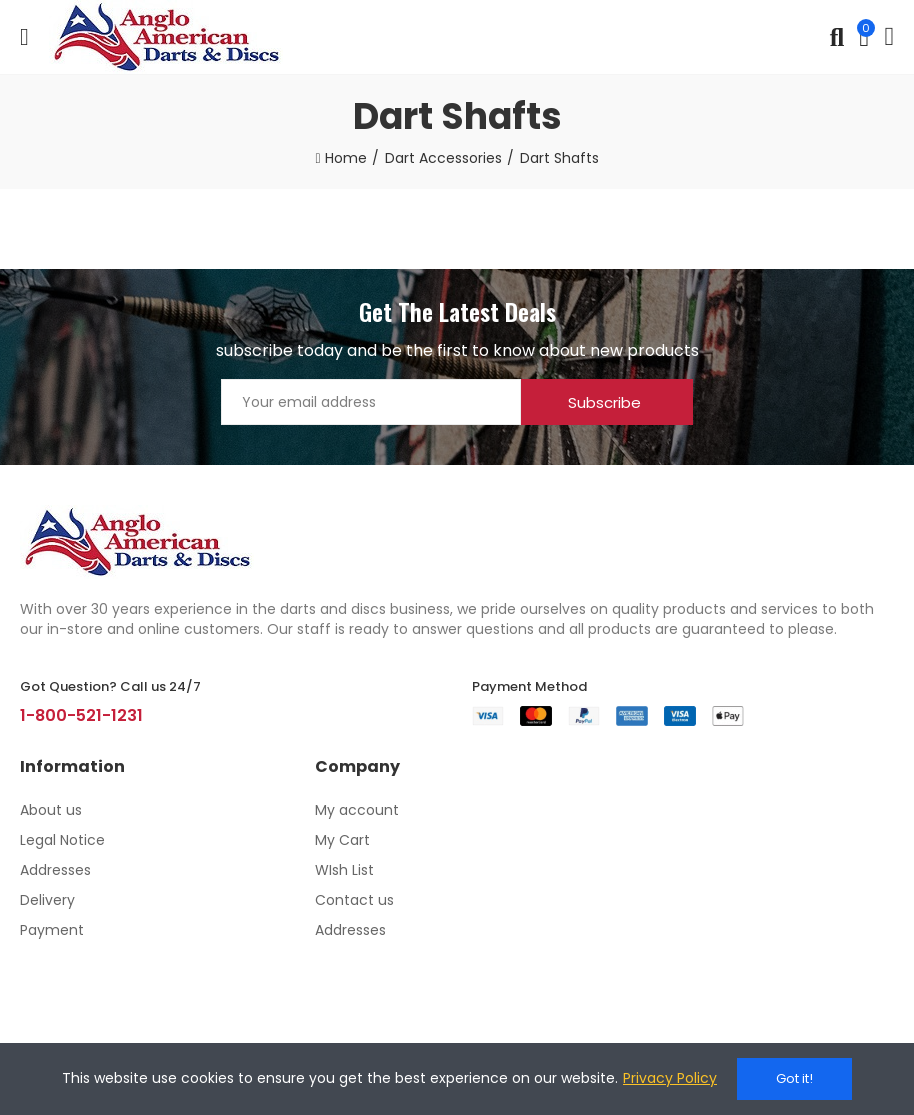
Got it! (794, 1078)
